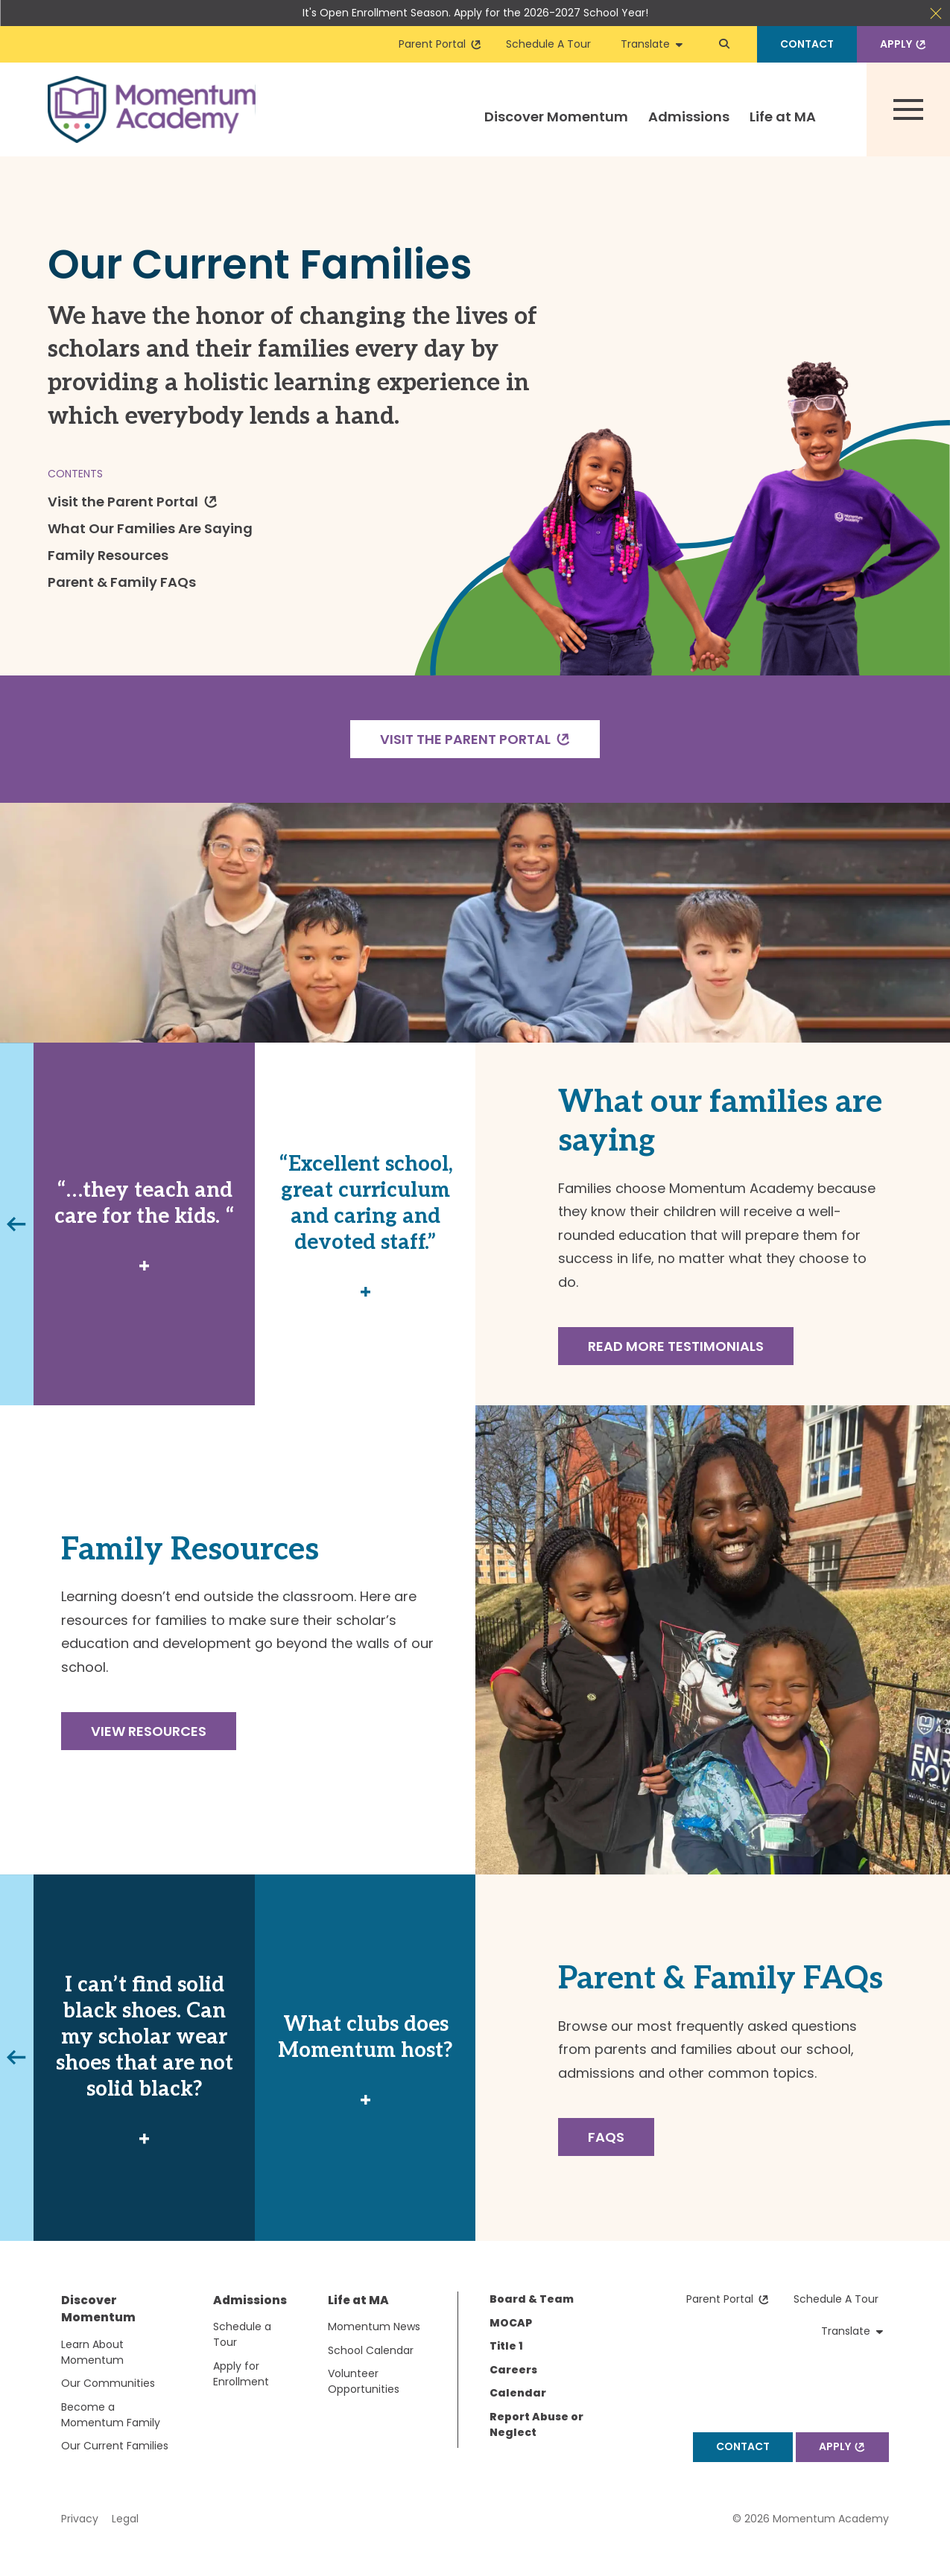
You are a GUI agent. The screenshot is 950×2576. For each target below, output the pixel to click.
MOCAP (511, 2322)
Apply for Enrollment (241, 2374)
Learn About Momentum (92, 2352)
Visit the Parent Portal (134, 501)
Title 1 (506, 2345)
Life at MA (783, 116)
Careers (513, 2369)
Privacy (79, 2518)
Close (935, 13)
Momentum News (374, 2326)
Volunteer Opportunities (363, 2381)
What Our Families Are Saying (150, 528)
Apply (904, 43)
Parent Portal (440, 43)
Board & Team (532, 2299)
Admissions (688, 116)
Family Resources (108, 555)
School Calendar (371, 2350)
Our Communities (108, 2383)
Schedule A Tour (548, 43)
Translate (652, 43)
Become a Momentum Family (110, 2415)
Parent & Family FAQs (122, 582)
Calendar (518, 2392)
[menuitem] (557, 129)
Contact (807, 43)
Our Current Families (114, 2445)
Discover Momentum (556, 116)
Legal (125, 2518)
